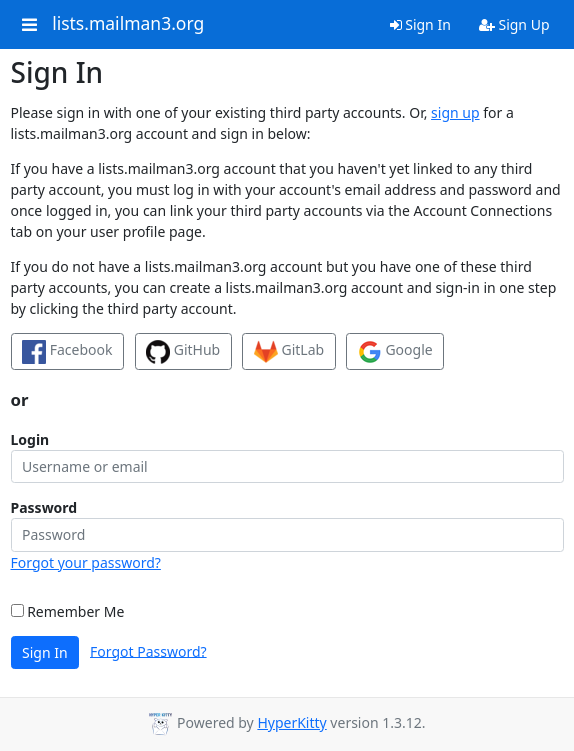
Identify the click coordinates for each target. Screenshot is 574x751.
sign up (455, 112)
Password (44, 507)
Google (395, 352)
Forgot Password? (148, 650)
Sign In (420, 24)
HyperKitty (291, 722)
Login (30, 439)
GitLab (289, 352)
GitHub (183, 352)
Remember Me (68, 611)
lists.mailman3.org (128, 24)
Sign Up (514, 24)
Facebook (67, 352)
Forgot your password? (86, 562)
